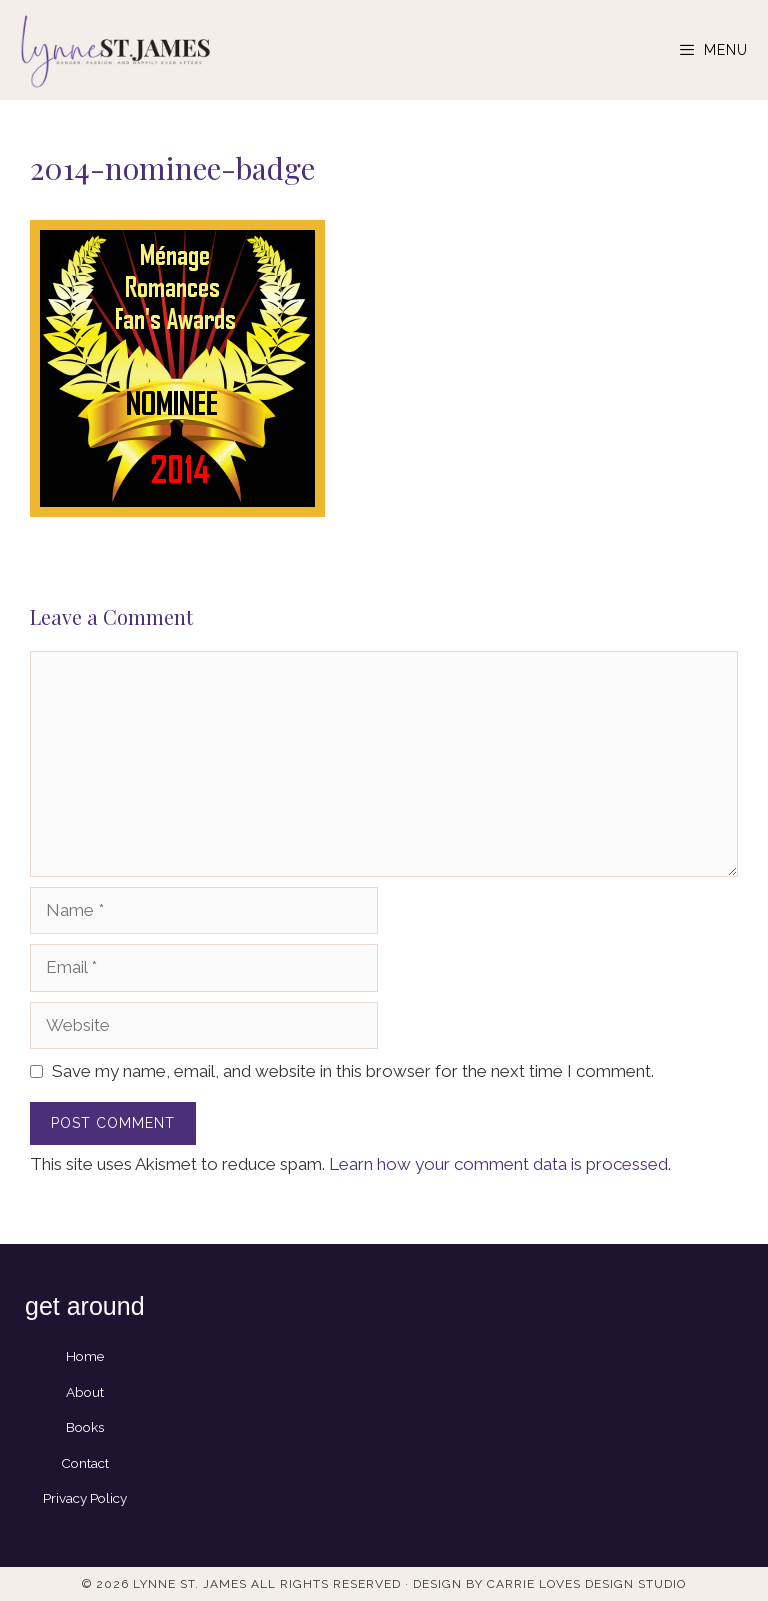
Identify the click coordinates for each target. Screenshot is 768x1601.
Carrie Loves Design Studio (586, 1584)
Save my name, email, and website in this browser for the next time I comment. (353, 1071)
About (85, 1392)
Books (85, 1427)
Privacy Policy (85, 1498)
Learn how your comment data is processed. (500, 1164)
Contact (85, 1463)
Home (85, 1356)
